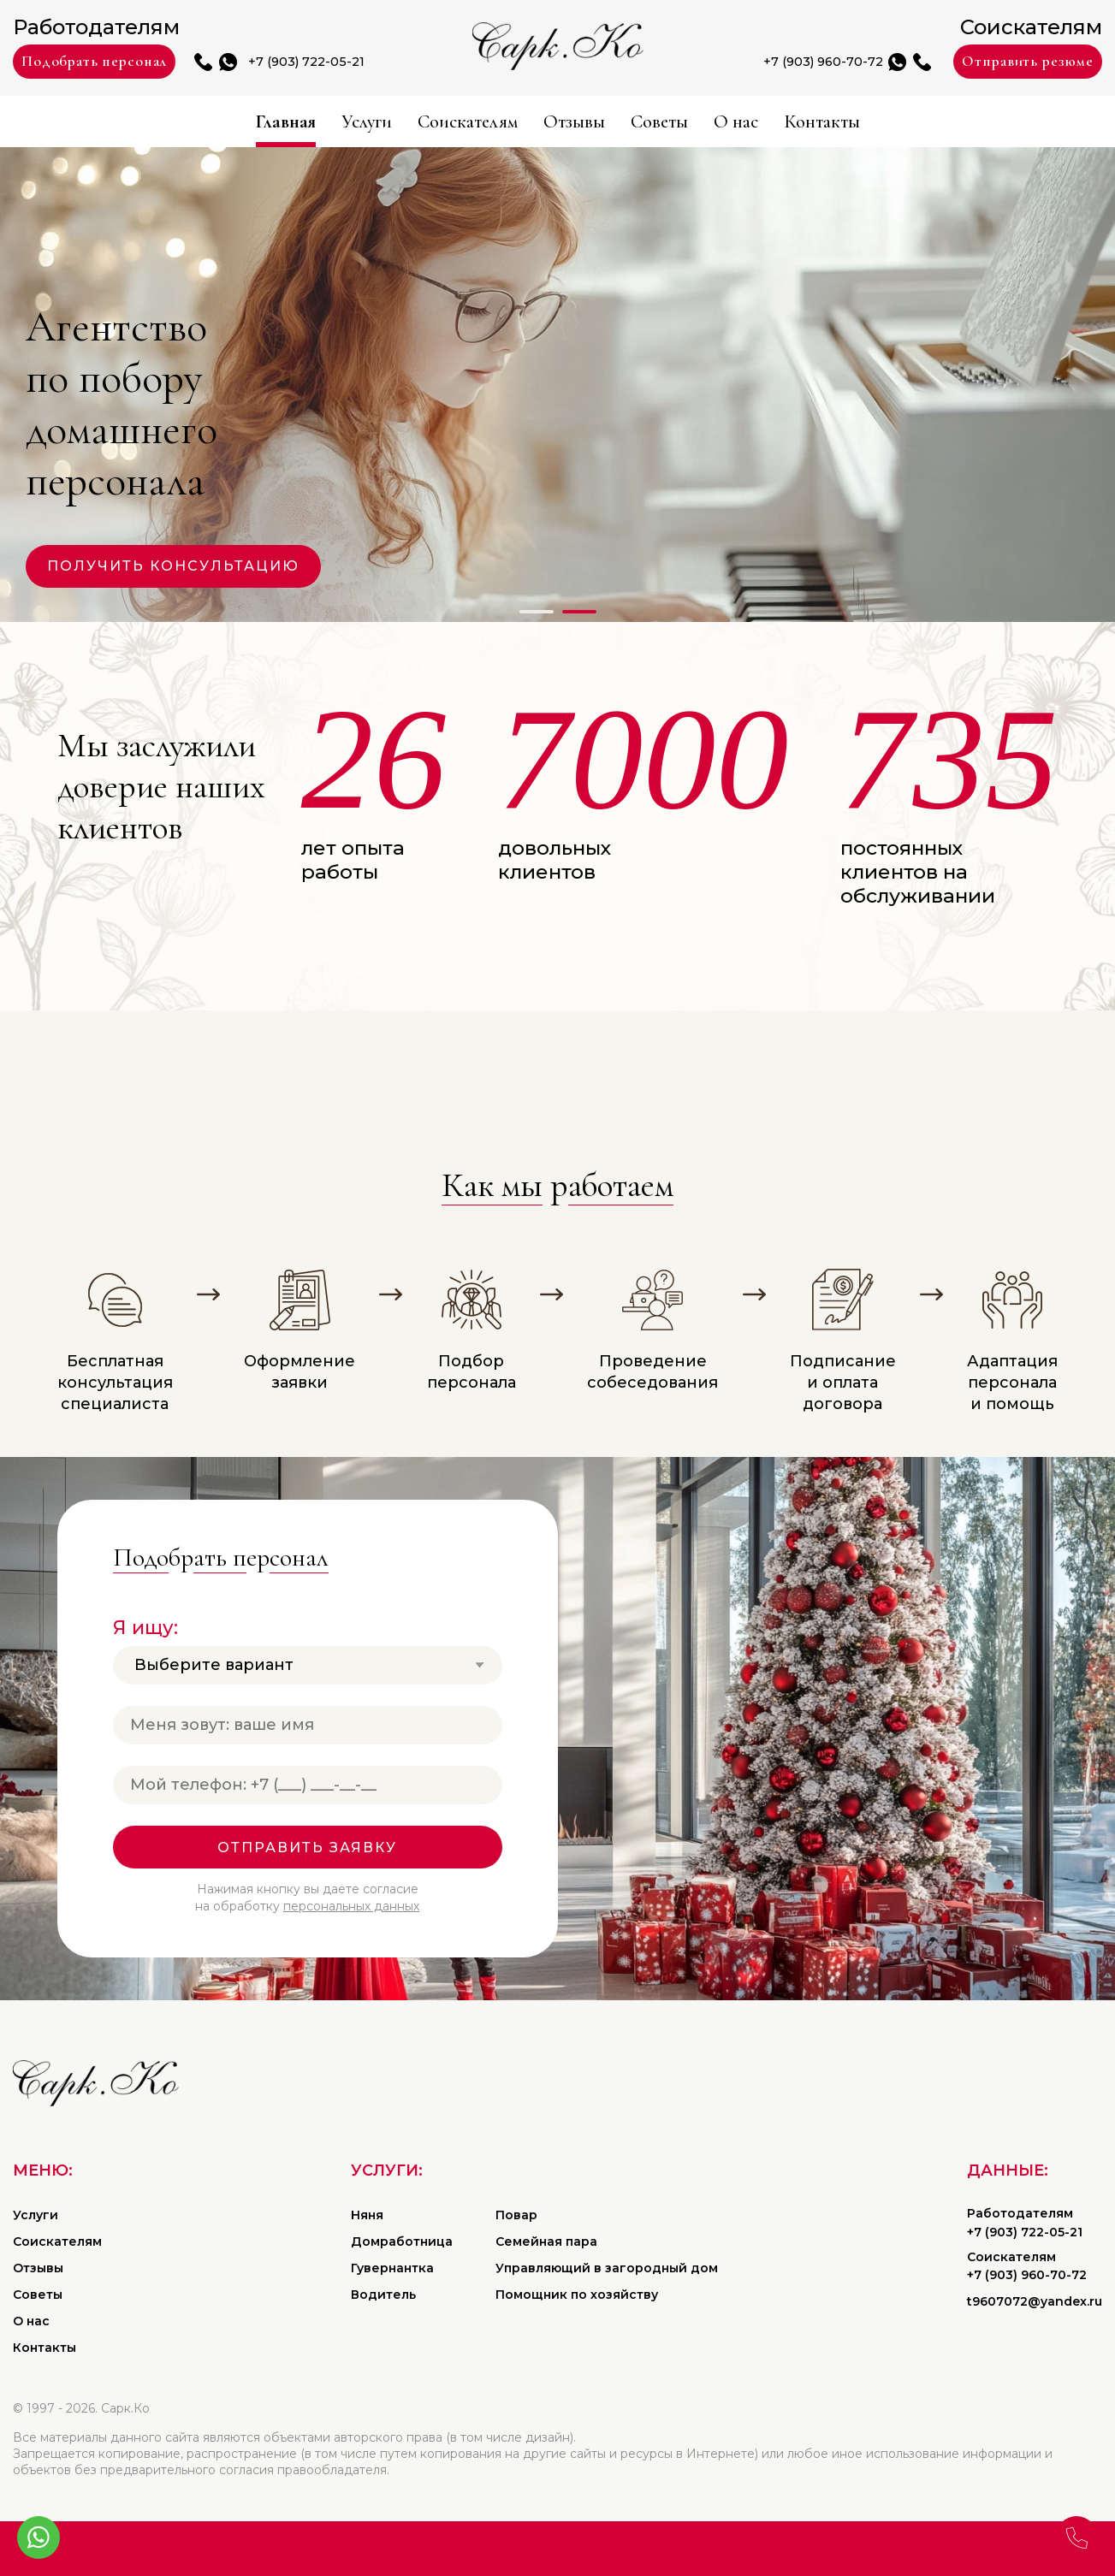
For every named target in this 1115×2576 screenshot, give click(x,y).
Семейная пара (546, 2241)
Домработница (402, 2241)
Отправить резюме (1011, 61)
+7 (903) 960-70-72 (779, 62)
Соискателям (444, 122)
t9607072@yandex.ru (1034, 2301)
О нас (781, 122)
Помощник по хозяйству (576, 2294)
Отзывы (579, 122)
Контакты (889, 122)
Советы (687, 122)
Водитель (383, 2294)
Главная (215, 122)
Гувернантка (392, 2268)
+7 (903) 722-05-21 (351, 62)
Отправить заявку (307, 1847)
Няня (367, 2215)
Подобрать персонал (112, 61)
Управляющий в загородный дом (606, 2268)
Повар (516, 2215)
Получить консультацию (173, 566)
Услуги (316, 122)
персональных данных (351, 1906)
